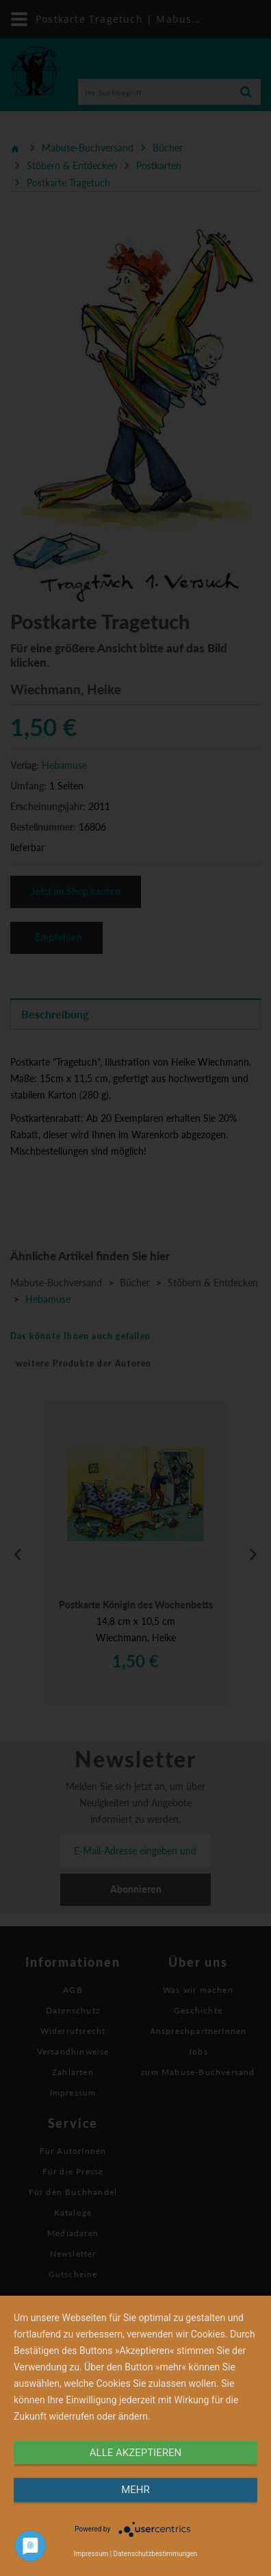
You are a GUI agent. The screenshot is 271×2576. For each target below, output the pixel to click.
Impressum (91, 2553)
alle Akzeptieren (135, 2452)
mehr (135, 2489)
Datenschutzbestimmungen (156, 2553)
